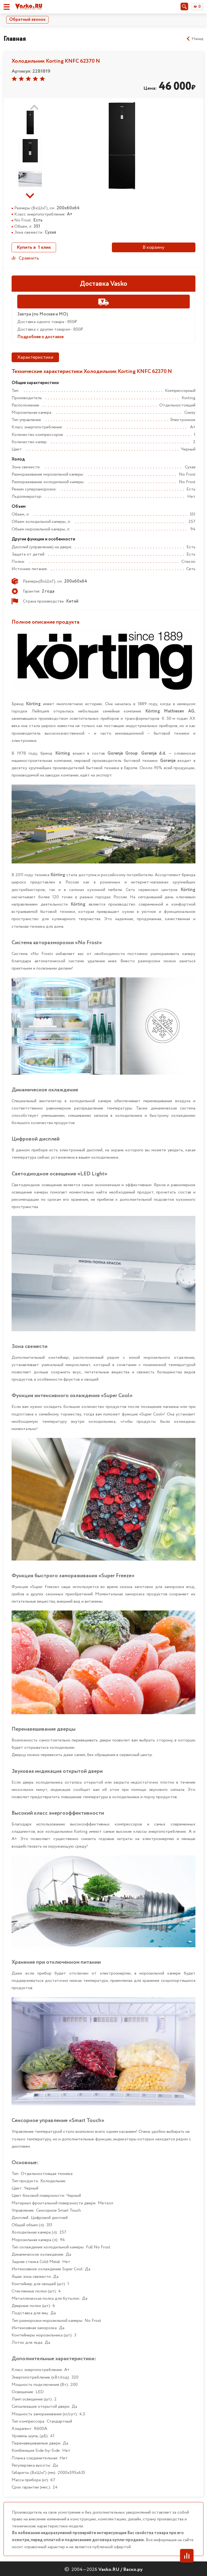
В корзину (153, 247)
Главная (15, 39)
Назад (194, 39)
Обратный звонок (27, 19)
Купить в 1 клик (34, 247)
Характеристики (35, 357)
